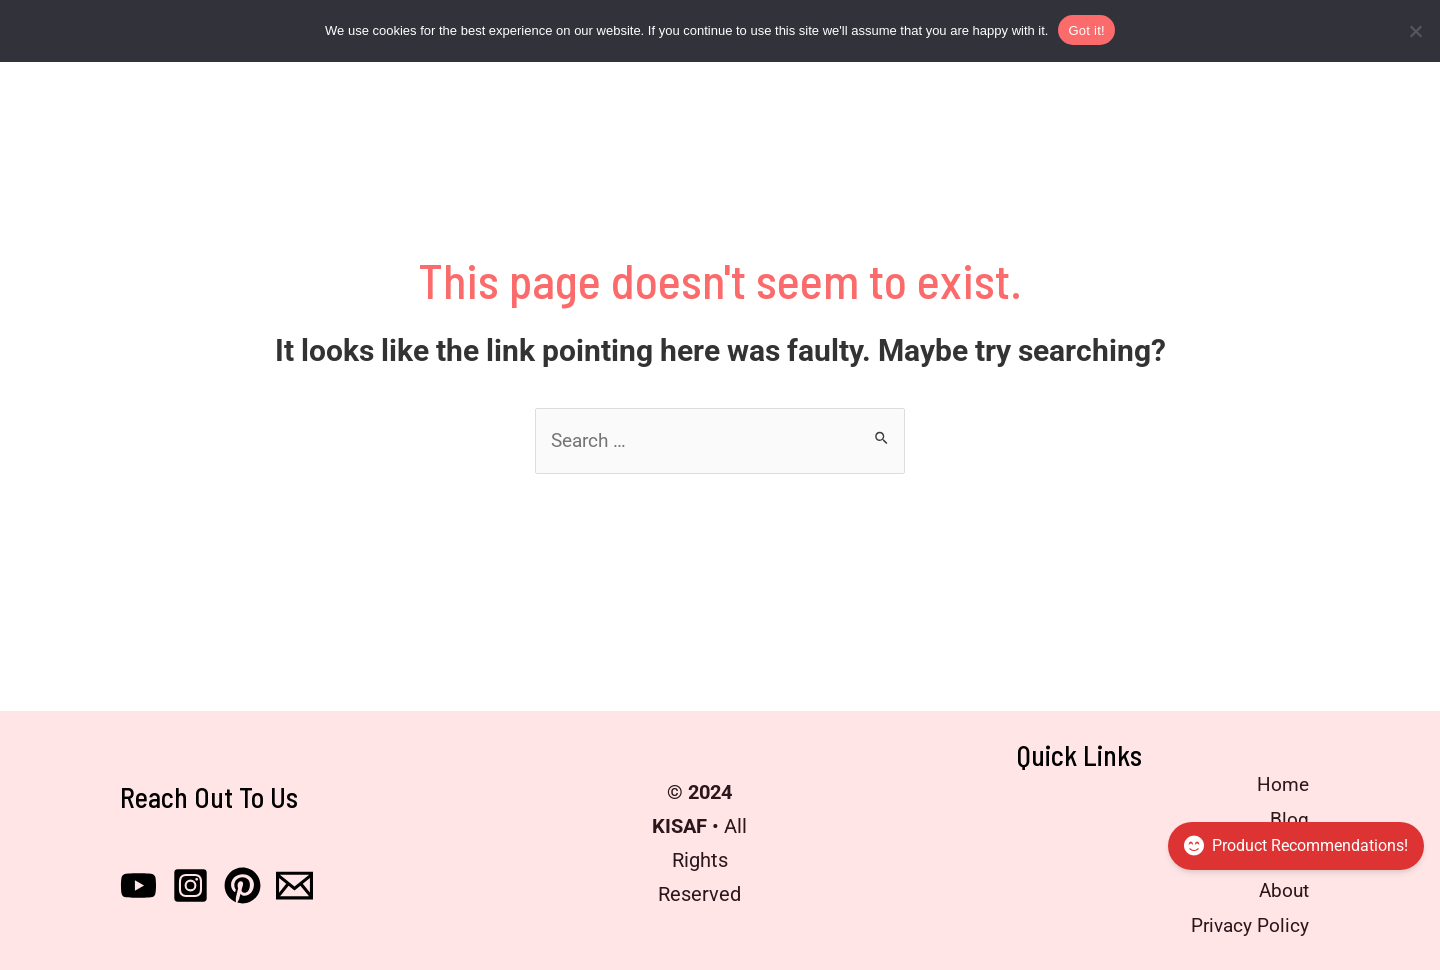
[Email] (294, 883)
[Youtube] (138, 883)
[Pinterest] (242, 883)
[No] (1415, 31)
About (1278, 889)
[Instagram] (190, 883)
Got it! (1086, 30)
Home (1278, 787)
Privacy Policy (1243, 923)
